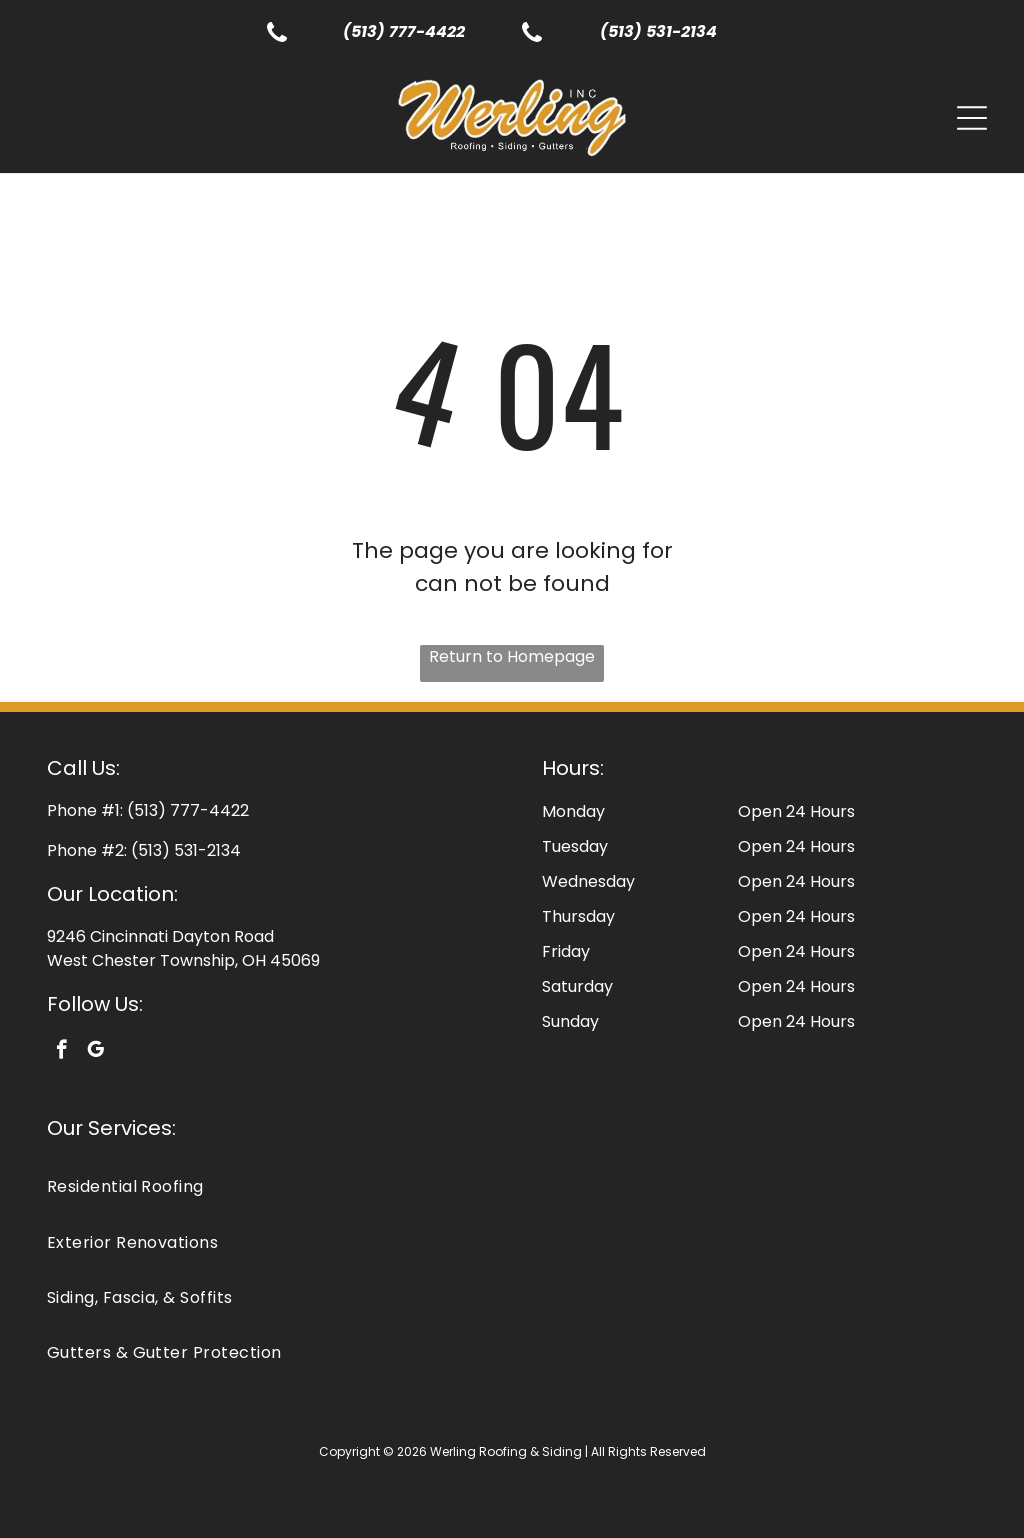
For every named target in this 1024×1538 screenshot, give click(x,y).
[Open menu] (972, 118)
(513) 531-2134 (658, 31)
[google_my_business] (95, 1052)
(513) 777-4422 (404, 31)
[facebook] (61, 1052)
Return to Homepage (512, 656)
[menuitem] (512, 1186)
